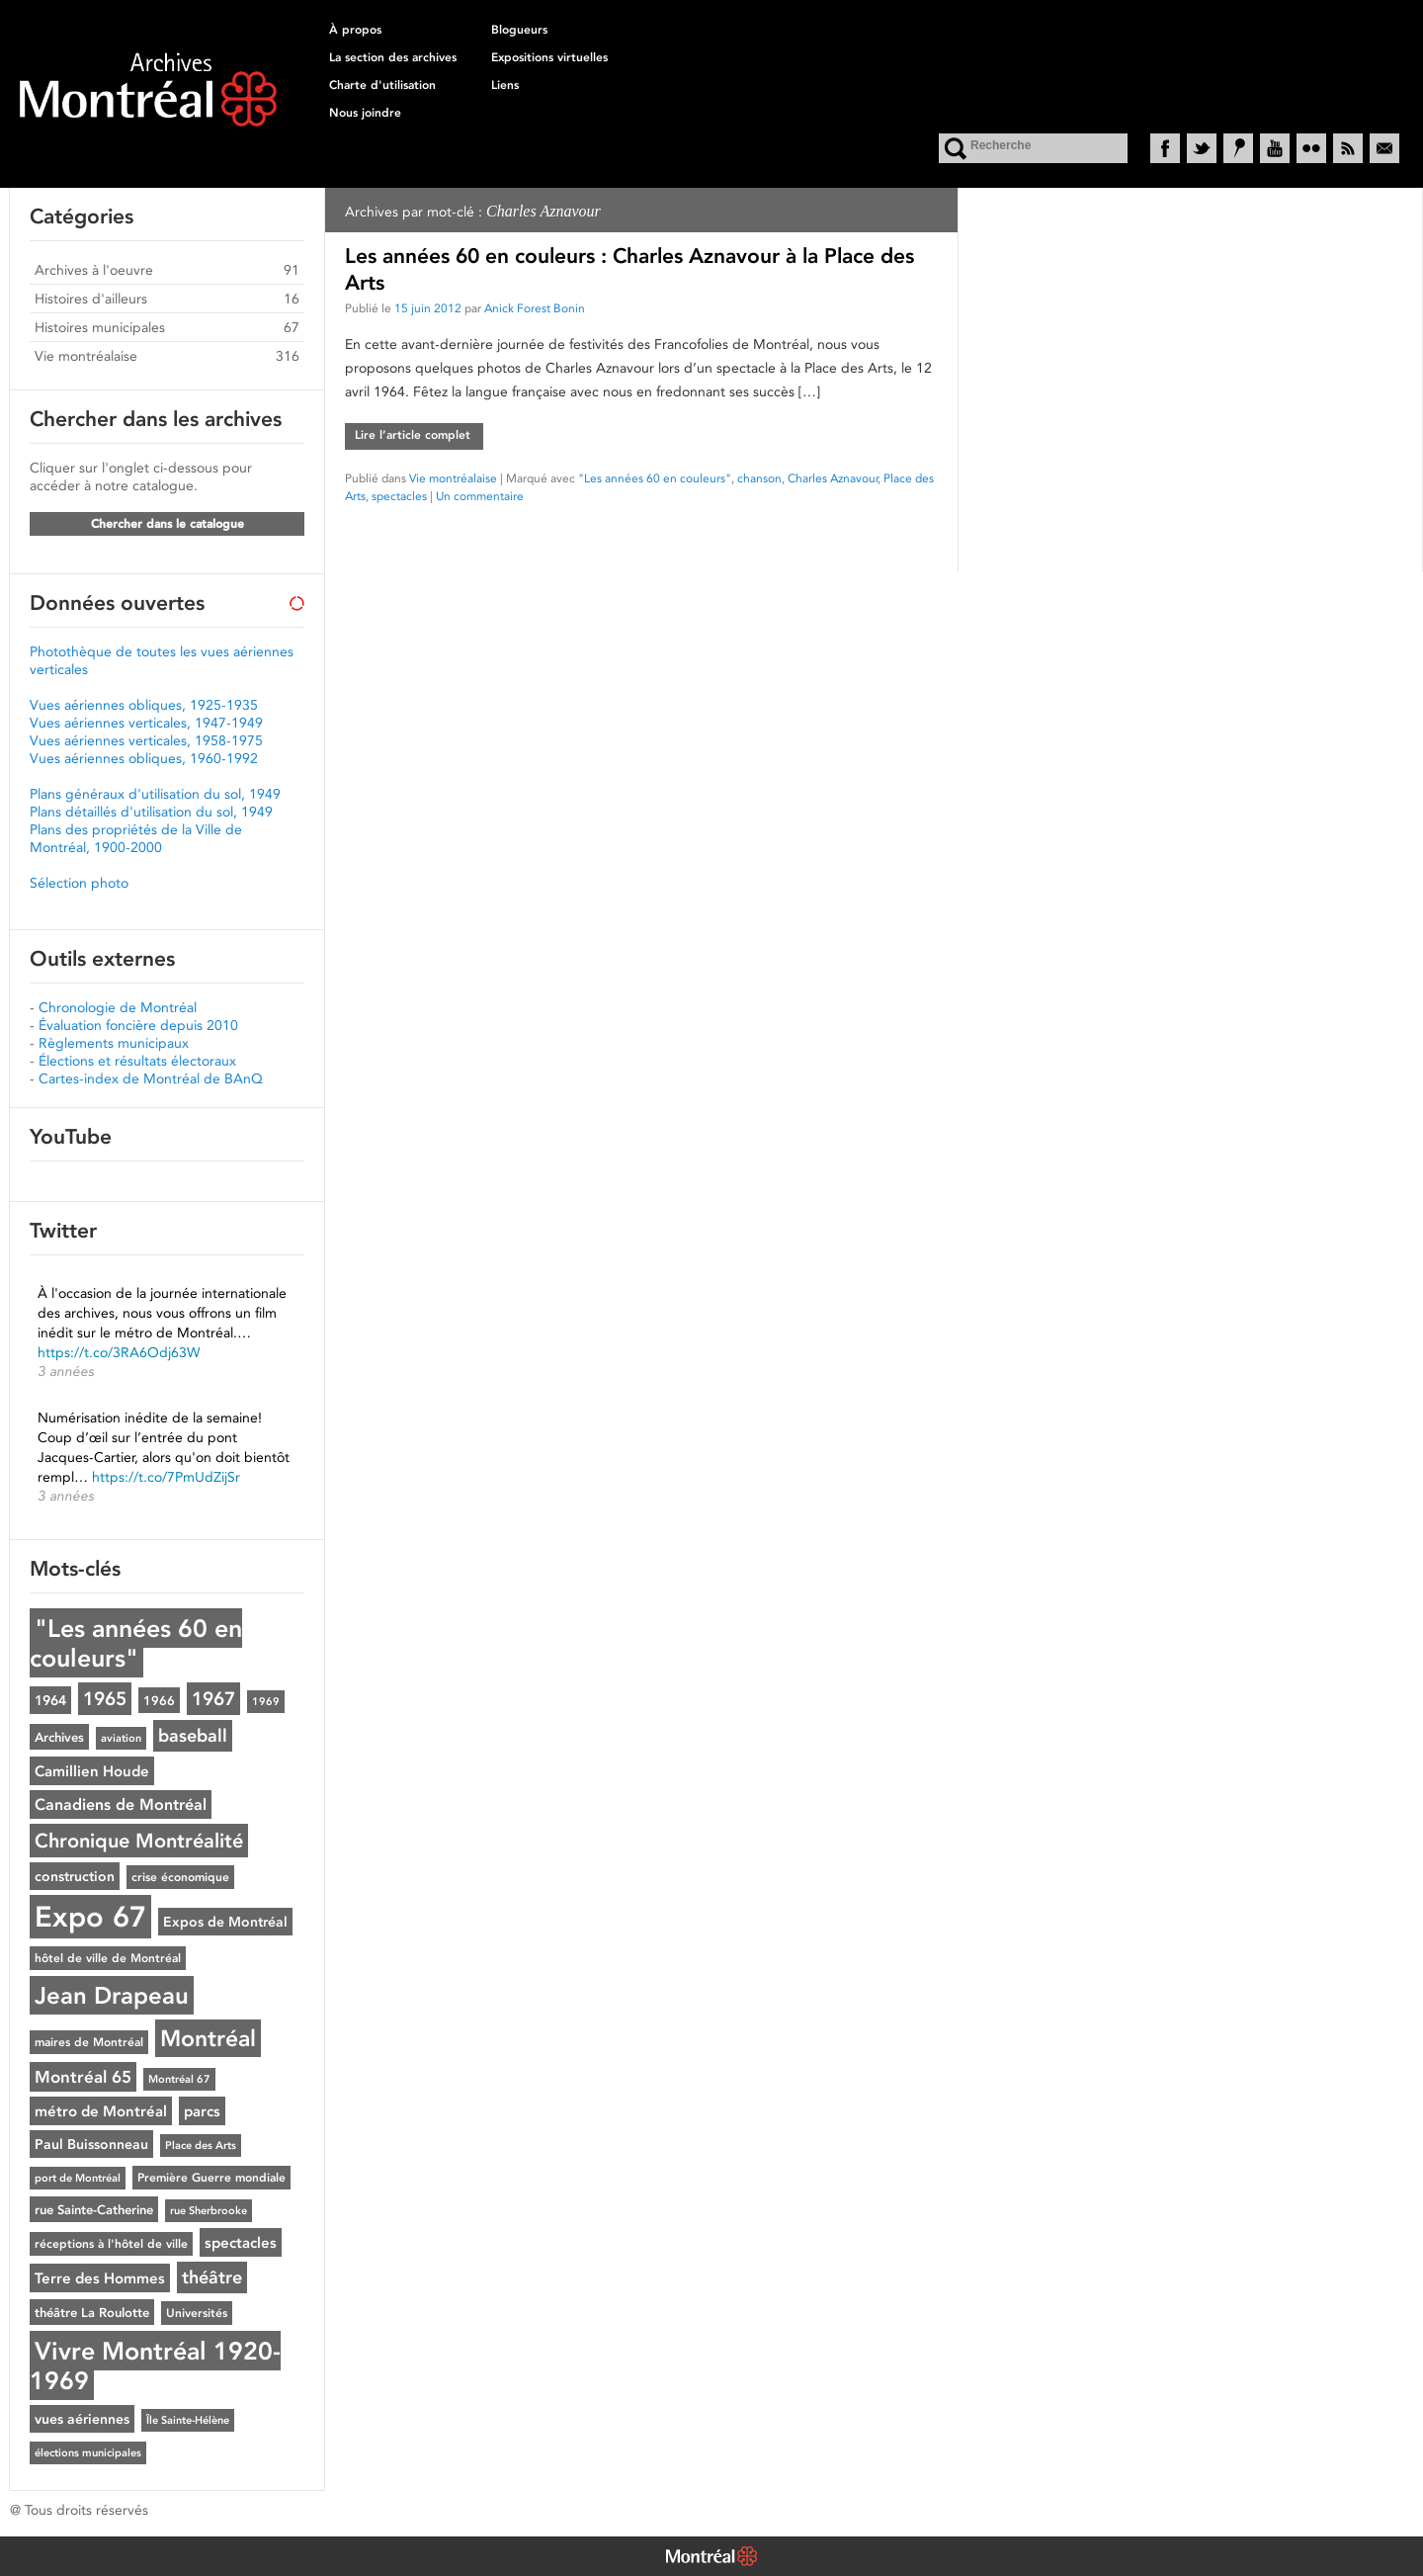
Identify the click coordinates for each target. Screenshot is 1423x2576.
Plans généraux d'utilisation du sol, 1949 (155, 794)
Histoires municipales (100, 327)
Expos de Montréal (225, 1922)
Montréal (208, 2038)
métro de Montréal (101, 2111)
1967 (213, 1698)
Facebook (1165, 148)
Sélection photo (79, 883)
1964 (50, 1700)
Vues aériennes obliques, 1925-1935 (144, 705)
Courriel (1384, 148)
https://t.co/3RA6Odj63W (119, 1352)
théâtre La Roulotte (92, 2312)
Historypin (1238, 148)
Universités (196, 2313)
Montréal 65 (83, 2077)
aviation (121, 1738)
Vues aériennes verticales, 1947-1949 (146, 722)
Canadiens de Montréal (121, 1804)
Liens (505, 85)
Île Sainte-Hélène (187, 2420)
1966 (159, 1700)
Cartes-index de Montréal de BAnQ (151, 1078)
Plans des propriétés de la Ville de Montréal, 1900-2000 (136, 838)
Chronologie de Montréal (118, 1007)
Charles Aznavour (833, 478)
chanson (759, 478)
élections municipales (88, 2453)
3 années (66, 1371)
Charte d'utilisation (382, 85)
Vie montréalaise (453, 478)
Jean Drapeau (112, 1995)
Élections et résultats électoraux (137, 1061)
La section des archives (393, 57)
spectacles (399, 495)
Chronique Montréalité (139, 1840)
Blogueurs (519, 30)
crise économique (180, 1877)
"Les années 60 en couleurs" (654, 478)
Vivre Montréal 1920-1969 (155, 2365)
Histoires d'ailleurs (91, 298)
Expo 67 (90, 1916)
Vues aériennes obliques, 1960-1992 (144, 758)
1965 (104, 1698)
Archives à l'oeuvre (94, 270)
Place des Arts (200, 2145)
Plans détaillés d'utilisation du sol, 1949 (151, 811)
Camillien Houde (92, 1770)
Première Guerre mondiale (211, 2178)
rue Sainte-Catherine (94, 2209)
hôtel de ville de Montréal (108, 1958)
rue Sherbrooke (208, 2210)
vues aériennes (82, 2419)
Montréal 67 (179, 2079)
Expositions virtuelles (549, 57)
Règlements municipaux (114, 1043)
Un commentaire (480, 495)
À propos (355, 30)
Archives (59, 1737)
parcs (202, 2111)
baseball (192, 1736)
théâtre (212, 2277)
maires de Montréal (89, 2042)
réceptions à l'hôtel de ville (111, 2244)
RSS (1348, 148)
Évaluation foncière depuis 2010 (138, 1025)
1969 (266, 1701)
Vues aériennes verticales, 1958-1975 (146, 740)
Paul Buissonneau (91, 2144)
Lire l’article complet (412, 435)
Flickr (1311, 148)
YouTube (1275, 148)
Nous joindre (365, 113)
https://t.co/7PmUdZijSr (166, 1477)
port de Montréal (78, 2178)
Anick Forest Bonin (534, 308)
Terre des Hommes (100, 2278)
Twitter (1201, 148)
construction (75, 1876)
